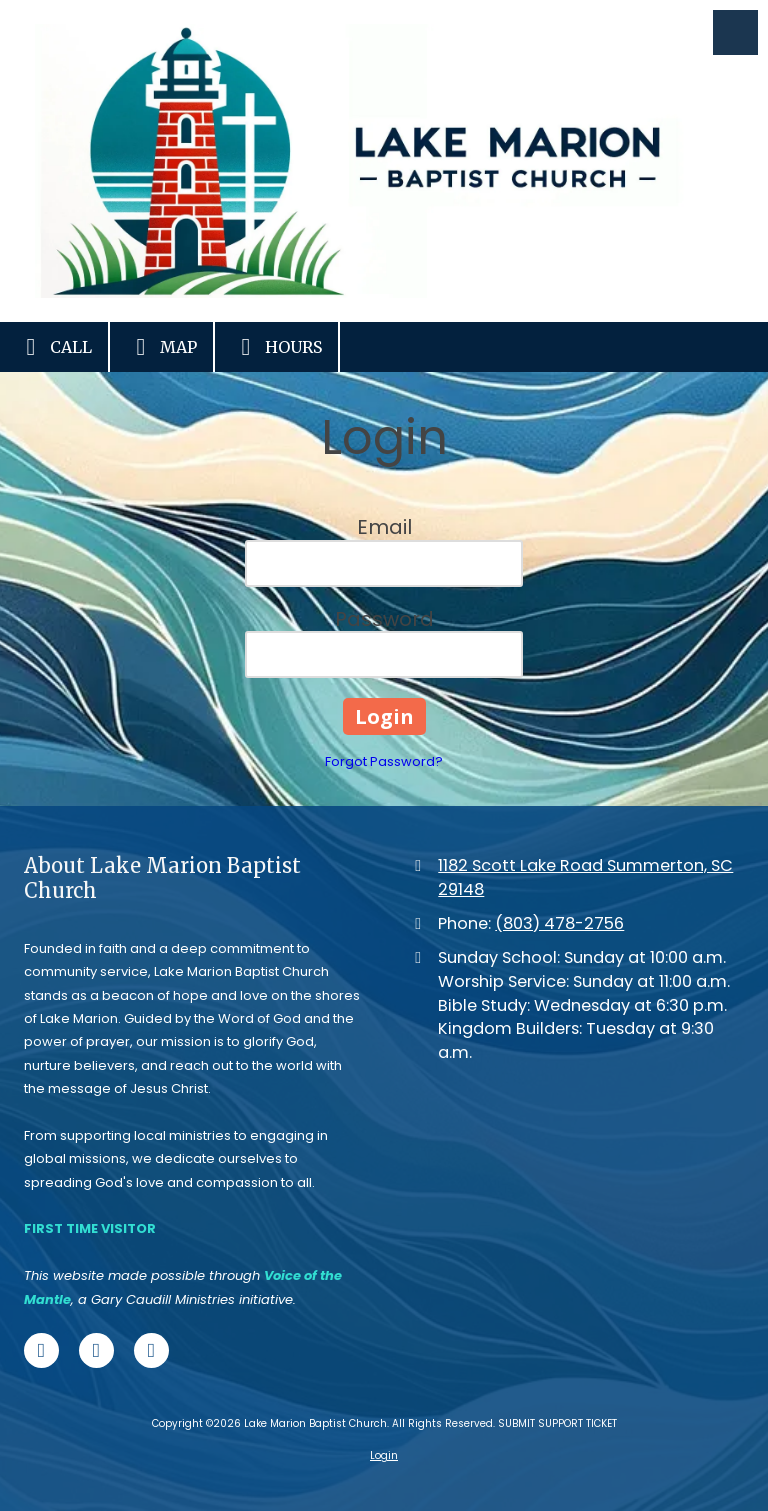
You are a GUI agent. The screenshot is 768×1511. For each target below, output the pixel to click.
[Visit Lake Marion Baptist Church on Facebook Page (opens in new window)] (41, 1350)
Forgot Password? (384, 761)
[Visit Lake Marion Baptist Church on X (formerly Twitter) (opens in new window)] (96, 1350)
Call (54, 347)
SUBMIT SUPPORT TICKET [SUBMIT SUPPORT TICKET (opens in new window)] (557, 1423)
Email (384, 527)
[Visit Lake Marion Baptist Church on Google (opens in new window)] (151, 1350)
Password (384, 619)
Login (384, 1455)
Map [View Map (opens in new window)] (161, 347)
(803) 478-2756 (559, 923)
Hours (276, 347)
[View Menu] (735, 32)
